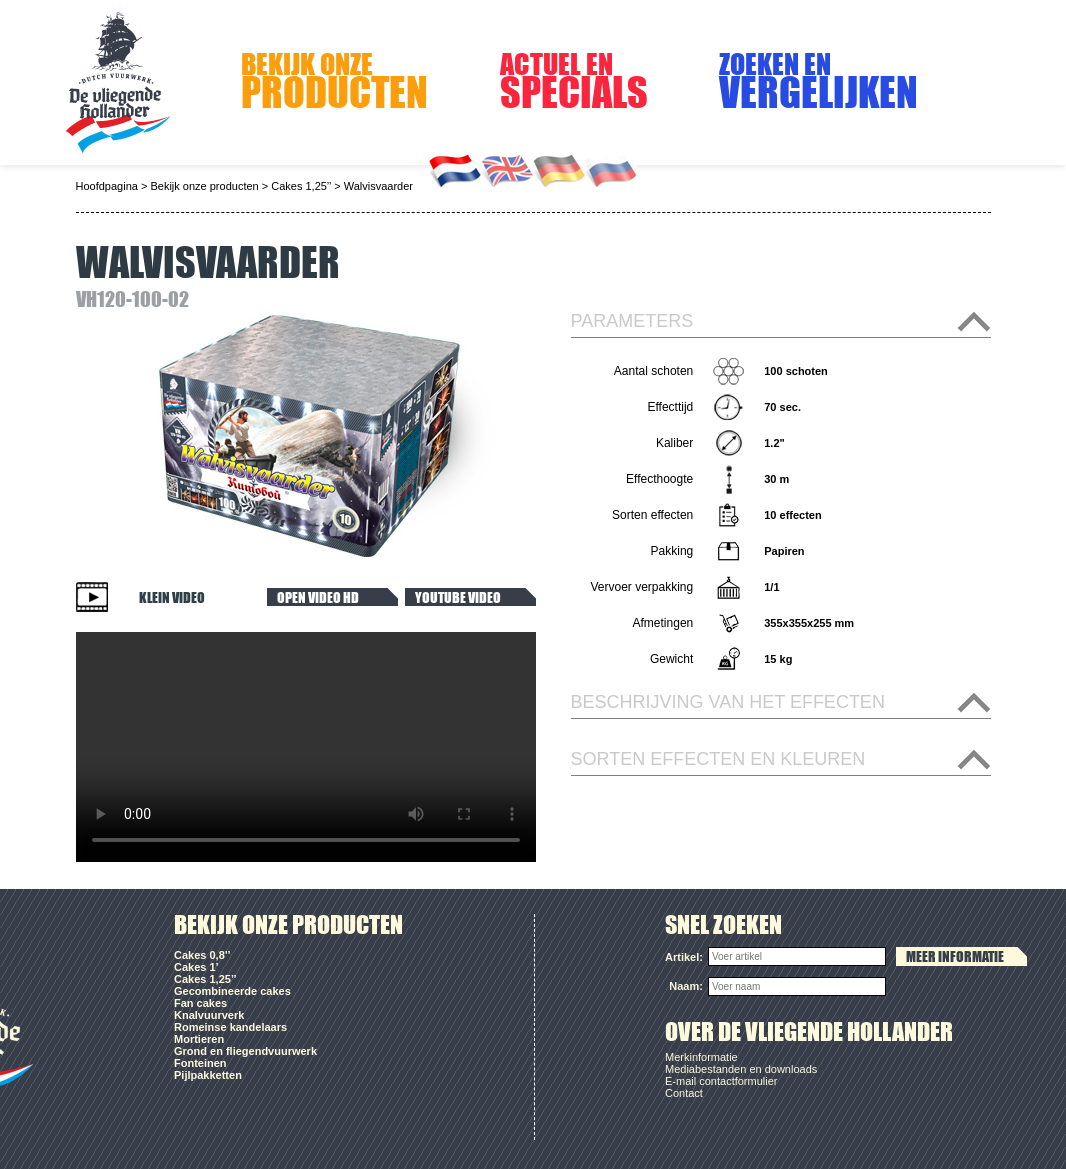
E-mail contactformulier (721, 1081)
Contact (684, 1093)
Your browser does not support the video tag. (306, 747)
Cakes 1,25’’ (301, 186)
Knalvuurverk (209, 1015)
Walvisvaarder (378, 186)
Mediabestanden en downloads (741, 1069)
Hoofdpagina (107, 186)
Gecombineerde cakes (232, 991)
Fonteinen (200, 1063)
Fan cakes (200, 1003)
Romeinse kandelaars (230, 1027)
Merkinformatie (701, 1057)
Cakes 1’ (196, 967)
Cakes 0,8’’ (202, 955)
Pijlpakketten (208, 1075)
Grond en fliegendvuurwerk (245, 1051)
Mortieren (199, 1039)
